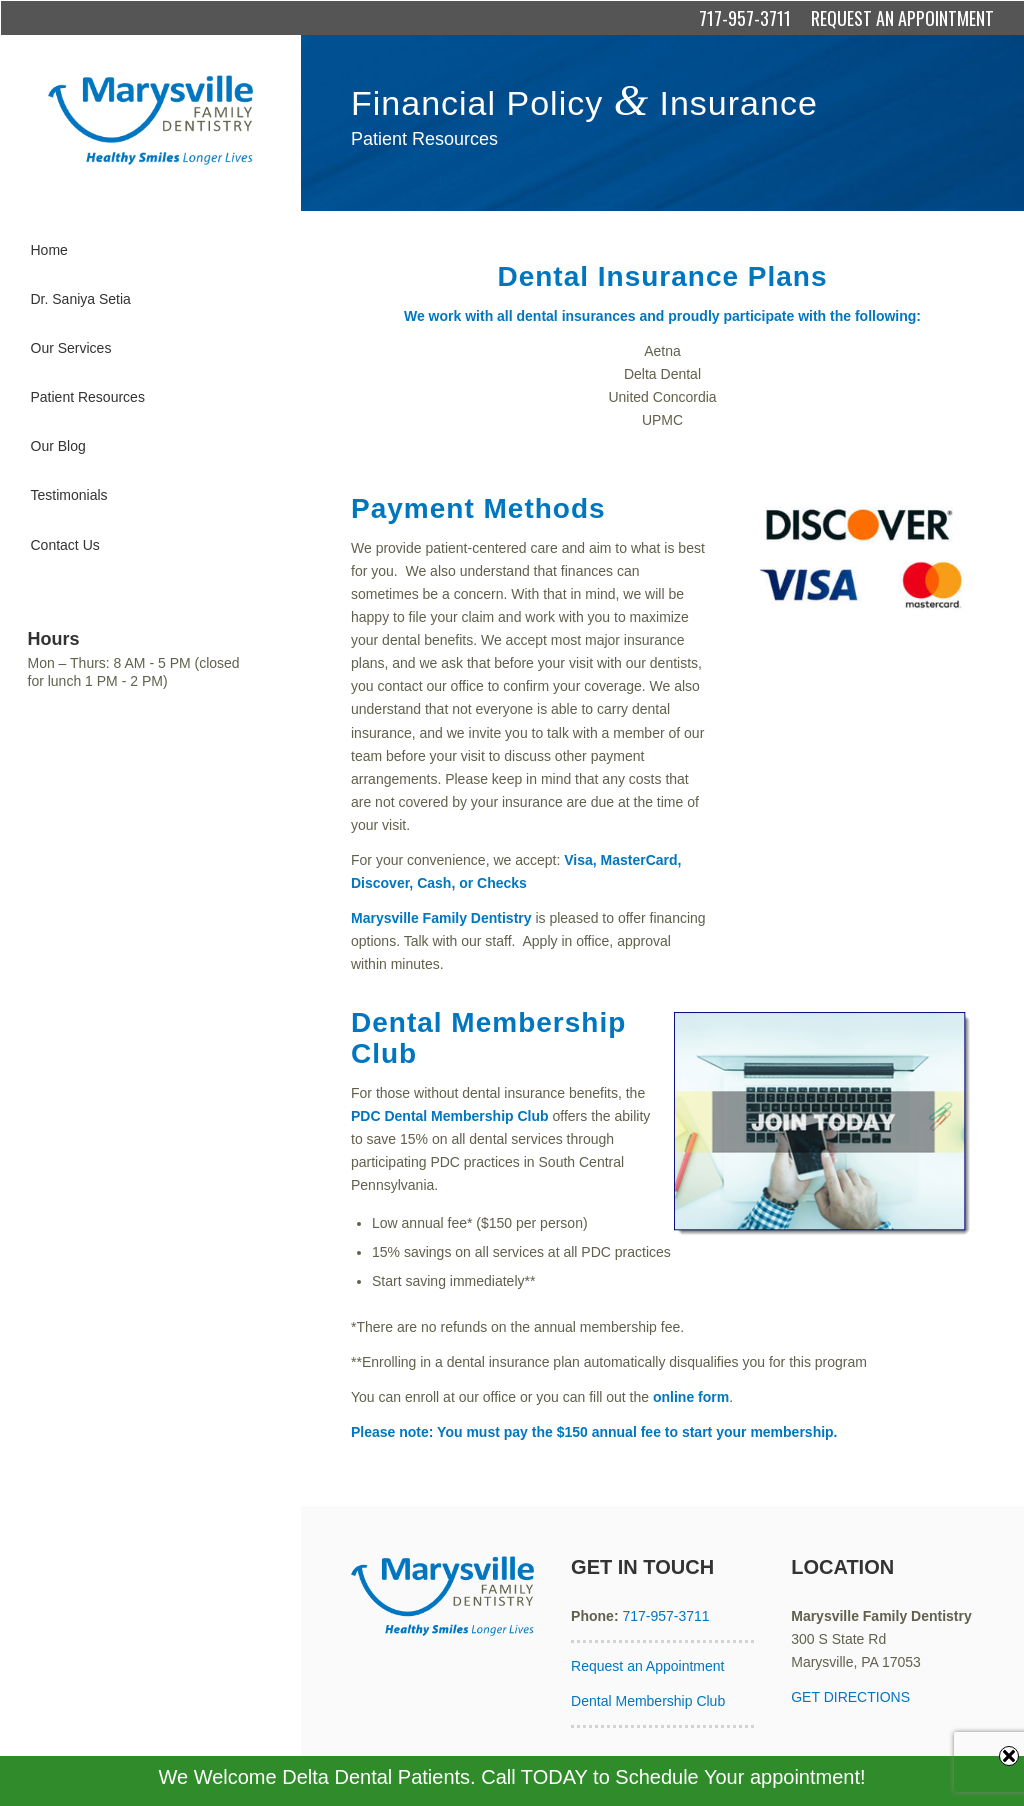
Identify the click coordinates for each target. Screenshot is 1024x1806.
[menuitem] (150, 250)
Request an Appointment (647, 1666)
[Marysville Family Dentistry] (150, 120)
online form (691, 1397)
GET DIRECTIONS (850, 1697)
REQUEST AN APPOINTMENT (902, 18)
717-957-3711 (745, 18)
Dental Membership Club (648, 1701)
